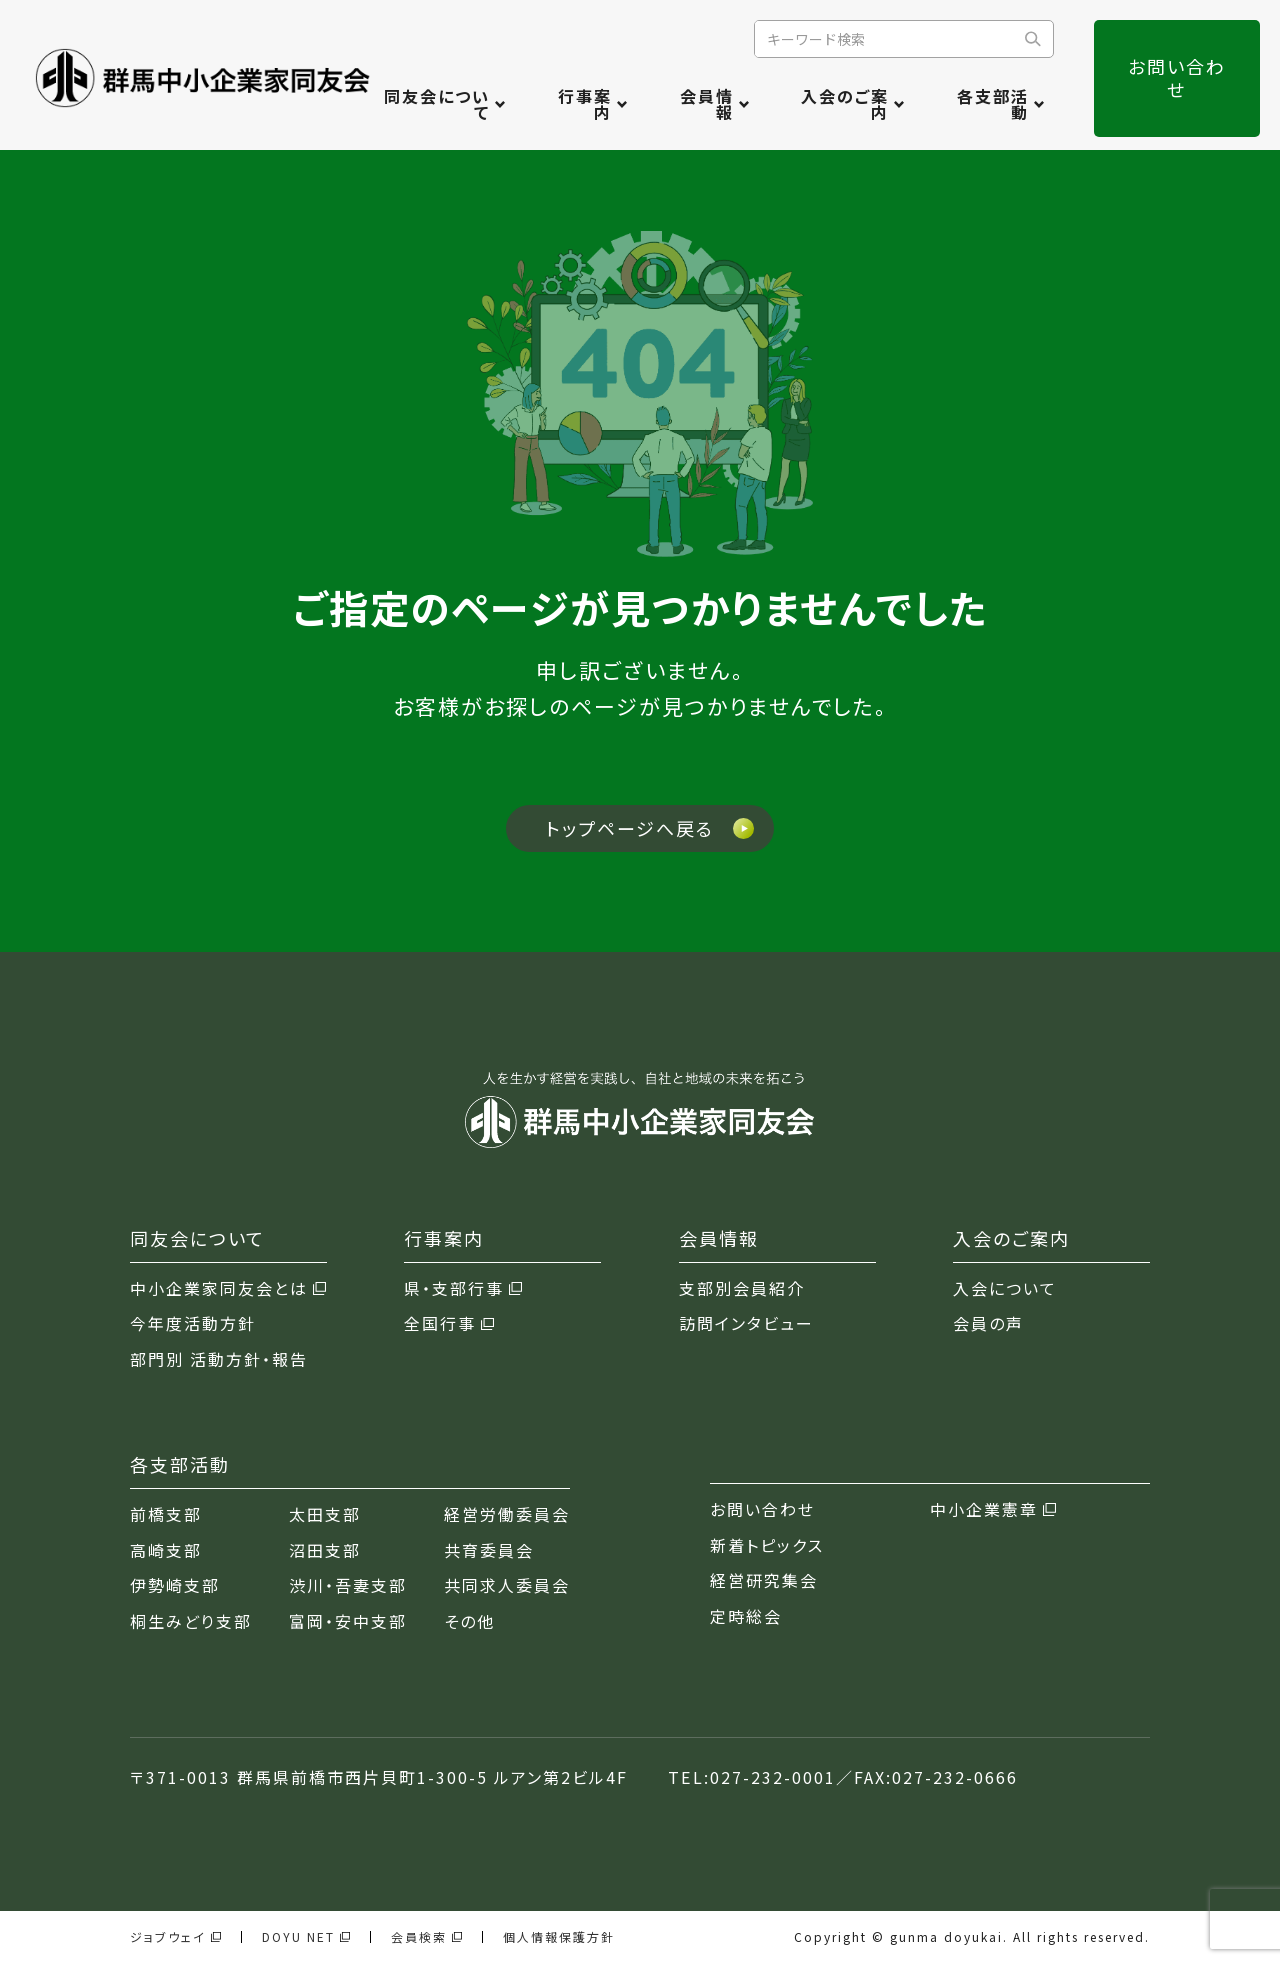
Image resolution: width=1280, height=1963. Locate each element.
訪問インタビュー (746, 1323)
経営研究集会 (764, 1580)
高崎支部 (166, 1550)
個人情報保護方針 (559, 1937)
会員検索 (426, 1937)
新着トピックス (767, 1545)
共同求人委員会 (507, 1585)
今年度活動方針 (193, 1323)
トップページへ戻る (630, 828)
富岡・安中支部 (348, 1621)
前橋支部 (166, 1514)
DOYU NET (306, 1937)
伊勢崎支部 (175, 1585)
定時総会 (746, 1616)
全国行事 (449, 1323)
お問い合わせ (1177, 77)
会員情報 (707, 104)
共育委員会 (489, 1550)
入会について (1005, 1288)
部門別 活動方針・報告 (219, 1359)
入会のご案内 (845, 104)
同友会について (437, 104)
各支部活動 (993, 104)
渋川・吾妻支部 (348, 1585)
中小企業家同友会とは (228, 1288)
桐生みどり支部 (191, 1621)
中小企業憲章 (993, 1509)
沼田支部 (325, 1550)
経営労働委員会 (507, 1514)
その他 (469, 1621)
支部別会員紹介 (742, 1288)
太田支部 (325, 1514)
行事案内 (585, 104)
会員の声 (988, 1323)
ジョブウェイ (175, 1937)
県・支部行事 (463, 1288)
